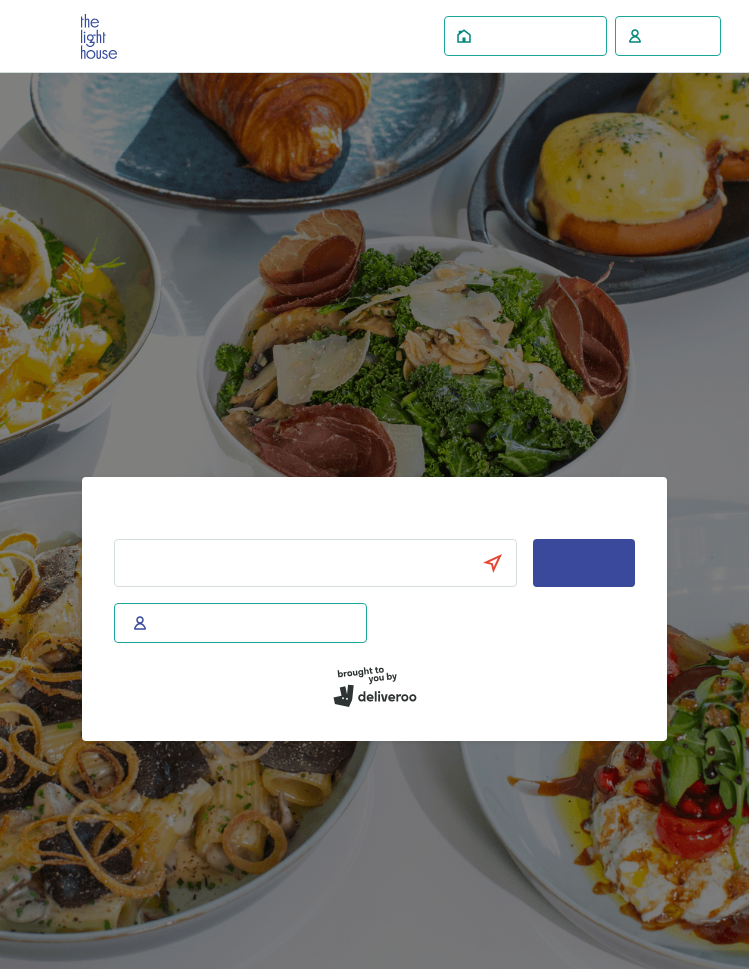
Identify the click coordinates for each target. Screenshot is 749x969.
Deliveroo (99, 36)
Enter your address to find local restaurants (252, 520)
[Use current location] (502, 563)
